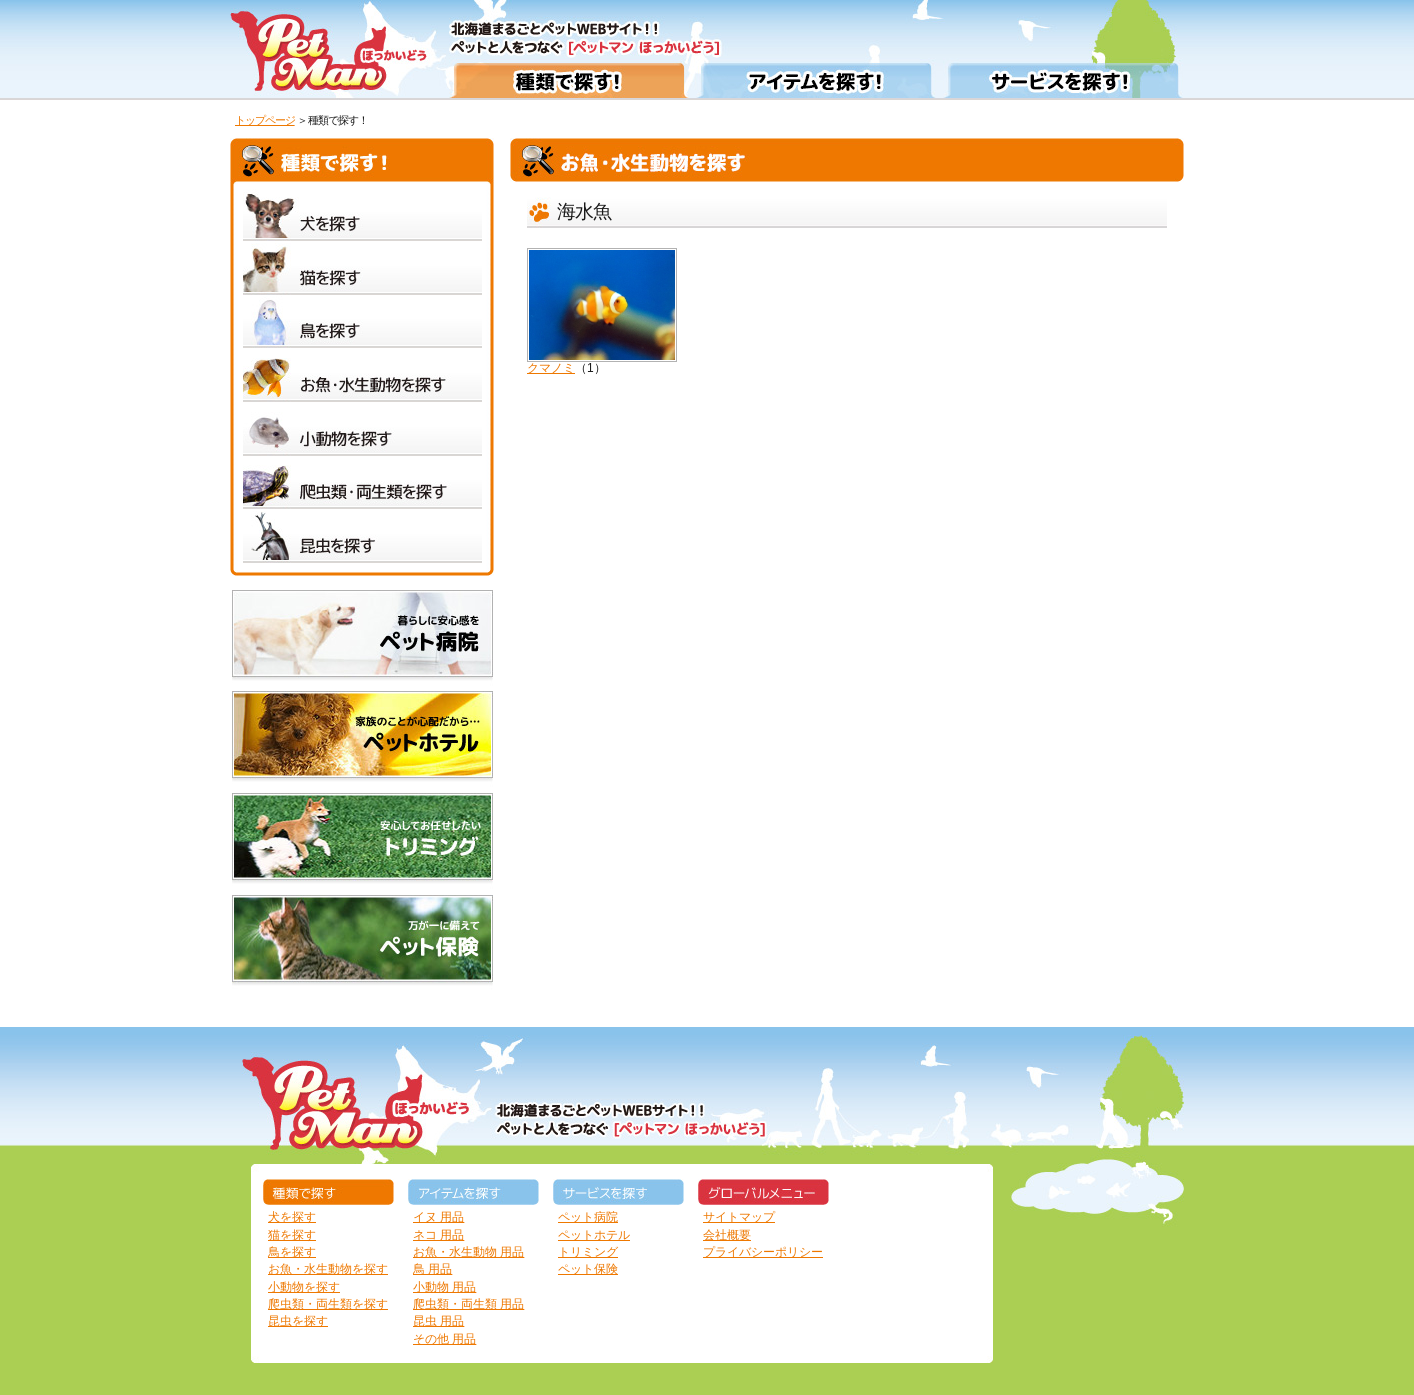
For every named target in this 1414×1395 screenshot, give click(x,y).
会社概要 (727, 1235)
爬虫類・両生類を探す (328, 1304)
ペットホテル (594, 1235)
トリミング (588, 1252)
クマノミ (602, 311)
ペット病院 (588, 1217)
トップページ (265, 120)
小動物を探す (304, 1287)
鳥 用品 (432, 1269)
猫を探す (292, 1235)
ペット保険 (588, 1269)
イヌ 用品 (438, 1217)
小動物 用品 (444, 1287)
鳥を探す (292, 1252)
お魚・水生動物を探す (328, 1269)
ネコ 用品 (438, 1235)
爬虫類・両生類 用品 (468, 1304)
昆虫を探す (298, 1321)
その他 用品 (444, 1339)
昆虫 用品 (438, 1321)
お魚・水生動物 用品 (468, 1252)
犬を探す (292, 1217)
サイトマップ (739, 1217)
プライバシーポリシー (763, 1252)
